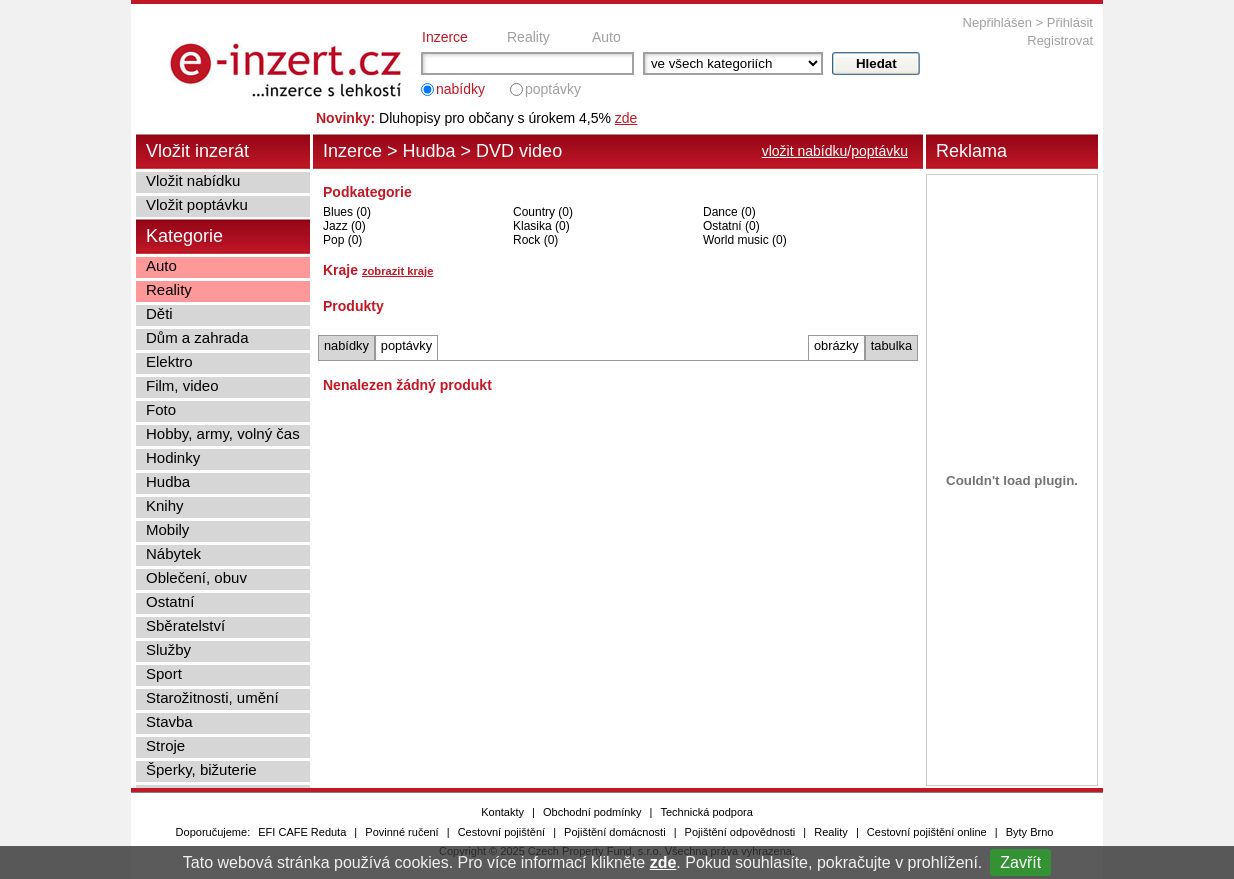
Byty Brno (1030, 832)
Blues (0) (347, 212)
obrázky (836, 345)
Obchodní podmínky (592, 812)
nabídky (460, 89)
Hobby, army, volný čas (223, 433)
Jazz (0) (344, 226)
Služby (168, 649)
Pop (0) (342, 240)
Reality (528, 37)
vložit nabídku (805, 151)
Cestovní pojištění (501, 832)
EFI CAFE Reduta (302, 832)
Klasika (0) (541, 226)
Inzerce (445, 37)
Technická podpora (706, 812)
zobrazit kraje (398, 271)
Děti (159, 313)
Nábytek (173, 553)
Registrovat (1060, 40)
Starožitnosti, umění (212, 697)
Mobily (167, 529)
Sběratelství (185, 625)
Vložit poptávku (197, 204)
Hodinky (173, 457)
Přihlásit (1070, 22)
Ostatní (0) (731, 226)
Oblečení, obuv (196, 577)
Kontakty (502, 812)
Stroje (165, 745)
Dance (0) (729, 212)
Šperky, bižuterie (201, 769)
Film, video (182, 385)
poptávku (879, 151)
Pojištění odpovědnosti (740, 832)
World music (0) (745, 240)
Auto (606, 37)
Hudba (429, 151)
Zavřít (1020, 862)
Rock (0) (535, 240)
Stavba (169, 721)
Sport (164, 673)
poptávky (553, 89)
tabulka (891, 345)
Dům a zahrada (197, 337)
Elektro (169, 361)
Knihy (165, 505)
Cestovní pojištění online (927, 832)
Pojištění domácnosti (615, 832)
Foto (161, 409)
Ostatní (170, 601)
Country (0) (543, 212)
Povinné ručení (401, 832)
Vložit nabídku (193, 180)
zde (663, 862)
